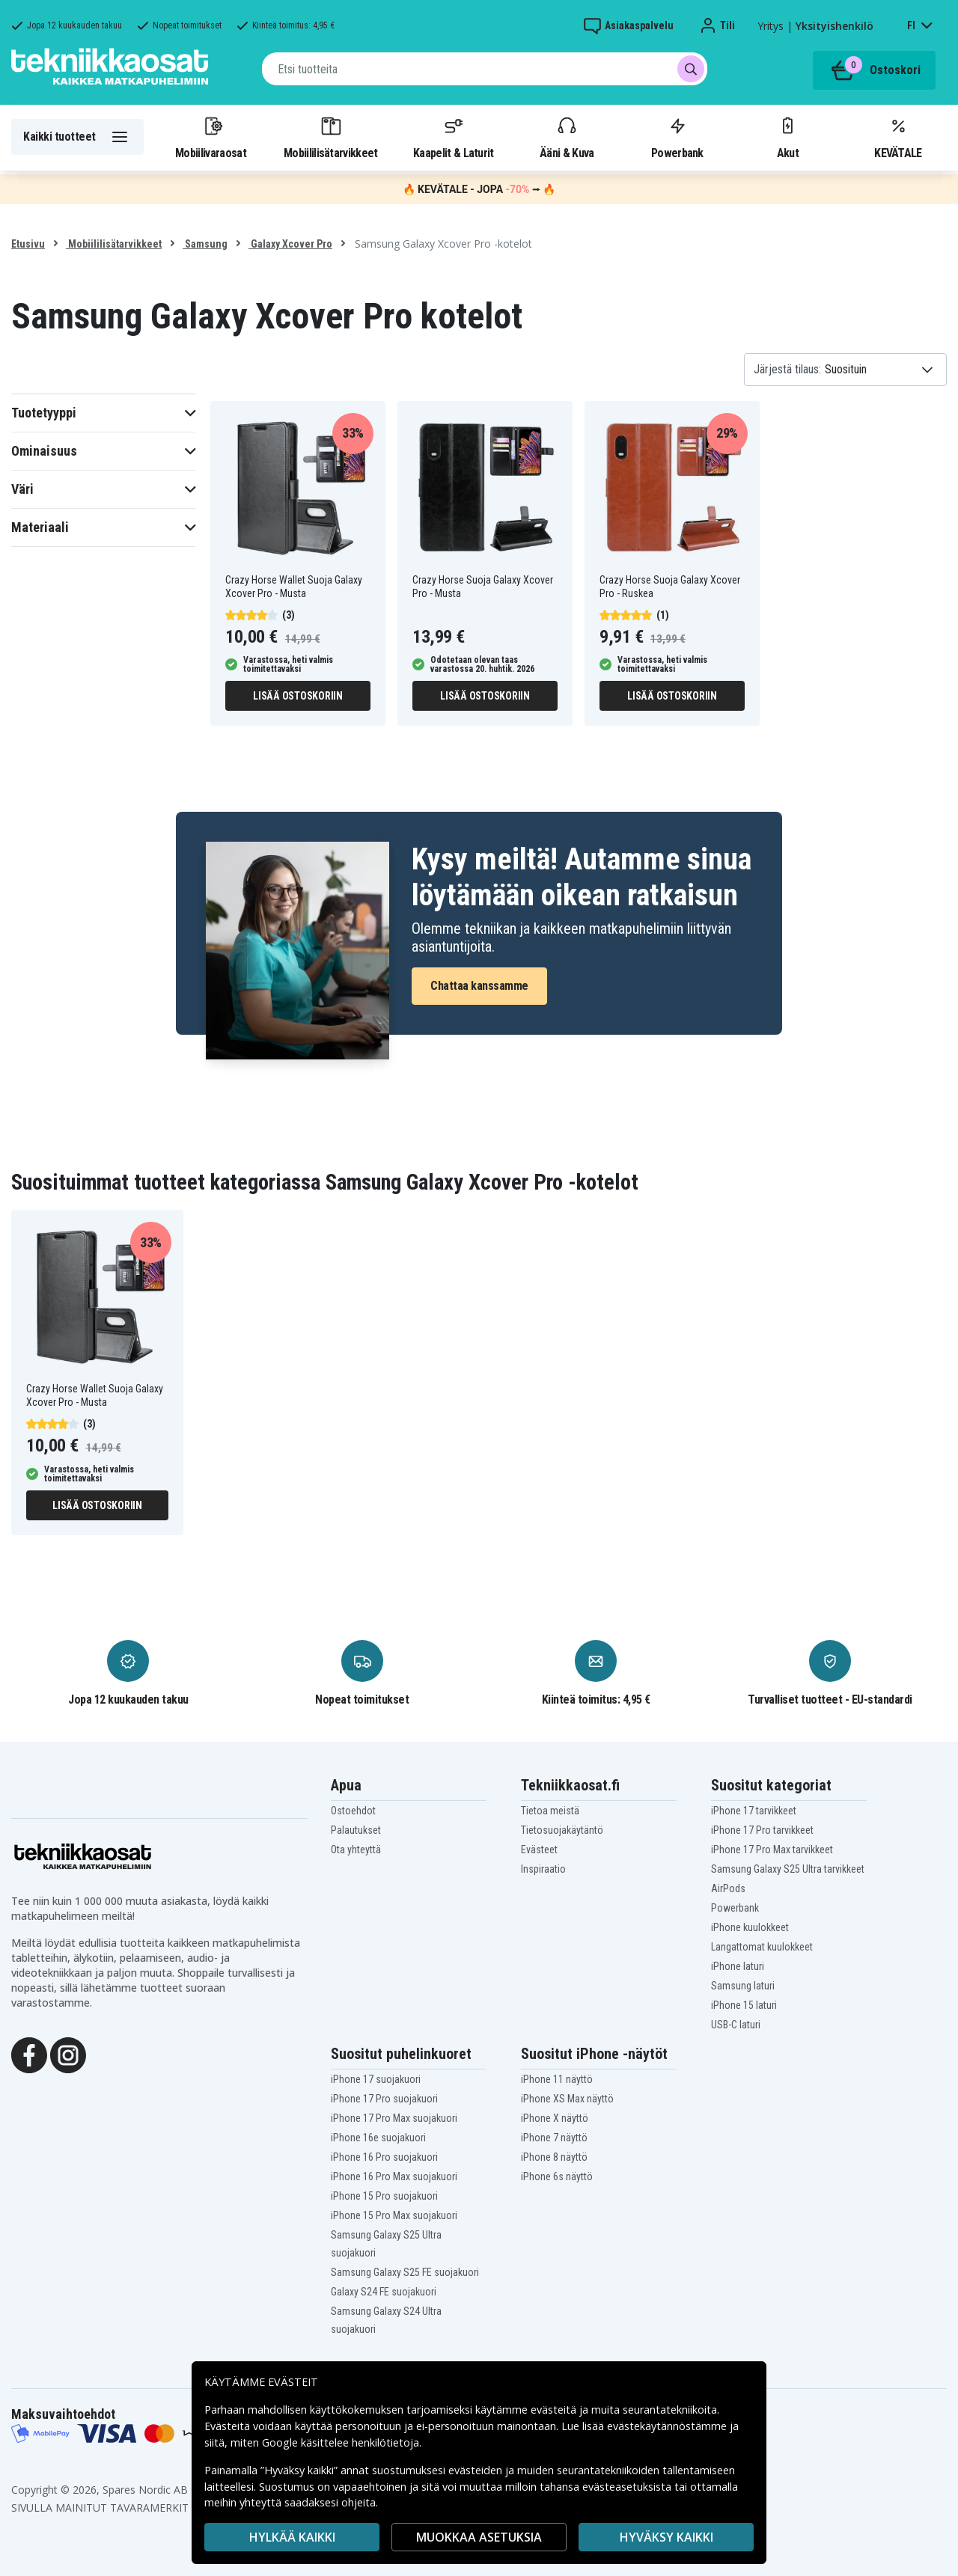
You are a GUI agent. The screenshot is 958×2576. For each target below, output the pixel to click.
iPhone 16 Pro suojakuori (384, 2157)
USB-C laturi (735, 2025)
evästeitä (555, 2409)
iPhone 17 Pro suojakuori (384, 2099)
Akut (787, 136)
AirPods (728, 1888)
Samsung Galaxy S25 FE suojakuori (405, 2272)
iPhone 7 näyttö (554, 2138)
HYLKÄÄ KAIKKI (292, 2537)
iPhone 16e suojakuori (378, 2138)
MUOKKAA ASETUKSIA (479, 2537)
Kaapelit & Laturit (453, 136)
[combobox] (484, 68)
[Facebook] (29, 2054)
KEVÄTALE (897, 136)
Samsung (205, 244)
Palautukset (356, 1830)
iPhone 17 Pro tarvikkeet (762, 1830)
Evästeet (539, 1849)
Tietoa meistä (550, 1811)
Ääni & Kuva (567, 136)
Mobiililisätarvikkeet (331, 136)
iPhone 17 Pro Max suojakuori (394, 2118)
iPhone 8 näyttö (554, 2157)
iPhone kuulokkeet (750, 1927)
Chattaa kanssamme (479, 986)
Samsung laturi (743, 1986)
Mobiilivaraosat (210, 136)
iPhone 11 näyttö (557, 2079)
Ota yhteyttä (356, 1849)
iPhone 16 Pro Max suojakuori (394, 2176)
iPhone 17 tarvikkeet (753, 1811)
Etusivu (28, 244)
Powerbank (677, 136)
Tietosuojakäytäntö (562, 1830)
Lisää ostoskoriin (298, 696)
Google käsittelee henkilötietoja (340, 2442)
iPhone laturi (737, 1966)
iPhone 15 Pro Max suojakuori (394, 2215)
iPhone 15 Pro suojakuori (384, 2196)
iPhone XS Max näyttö (567, 2099)
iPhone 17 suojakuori (376, 2079)
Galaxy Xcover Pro (290, 244)
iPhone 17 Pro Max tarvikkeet (772, 1849)
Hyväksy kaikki (666, 2537)
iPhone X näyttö (554, 2118)
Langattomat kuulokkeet (762, 1947)
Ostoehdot (353, 1811)
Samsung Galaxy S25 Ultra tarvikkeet (787, 1869)
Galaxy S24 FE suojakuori (383, 2292)
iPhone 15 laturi (744, 2005)
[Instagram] (68, 2054)
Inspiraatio (543, 1869)
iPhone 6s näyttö (557, 2176)
